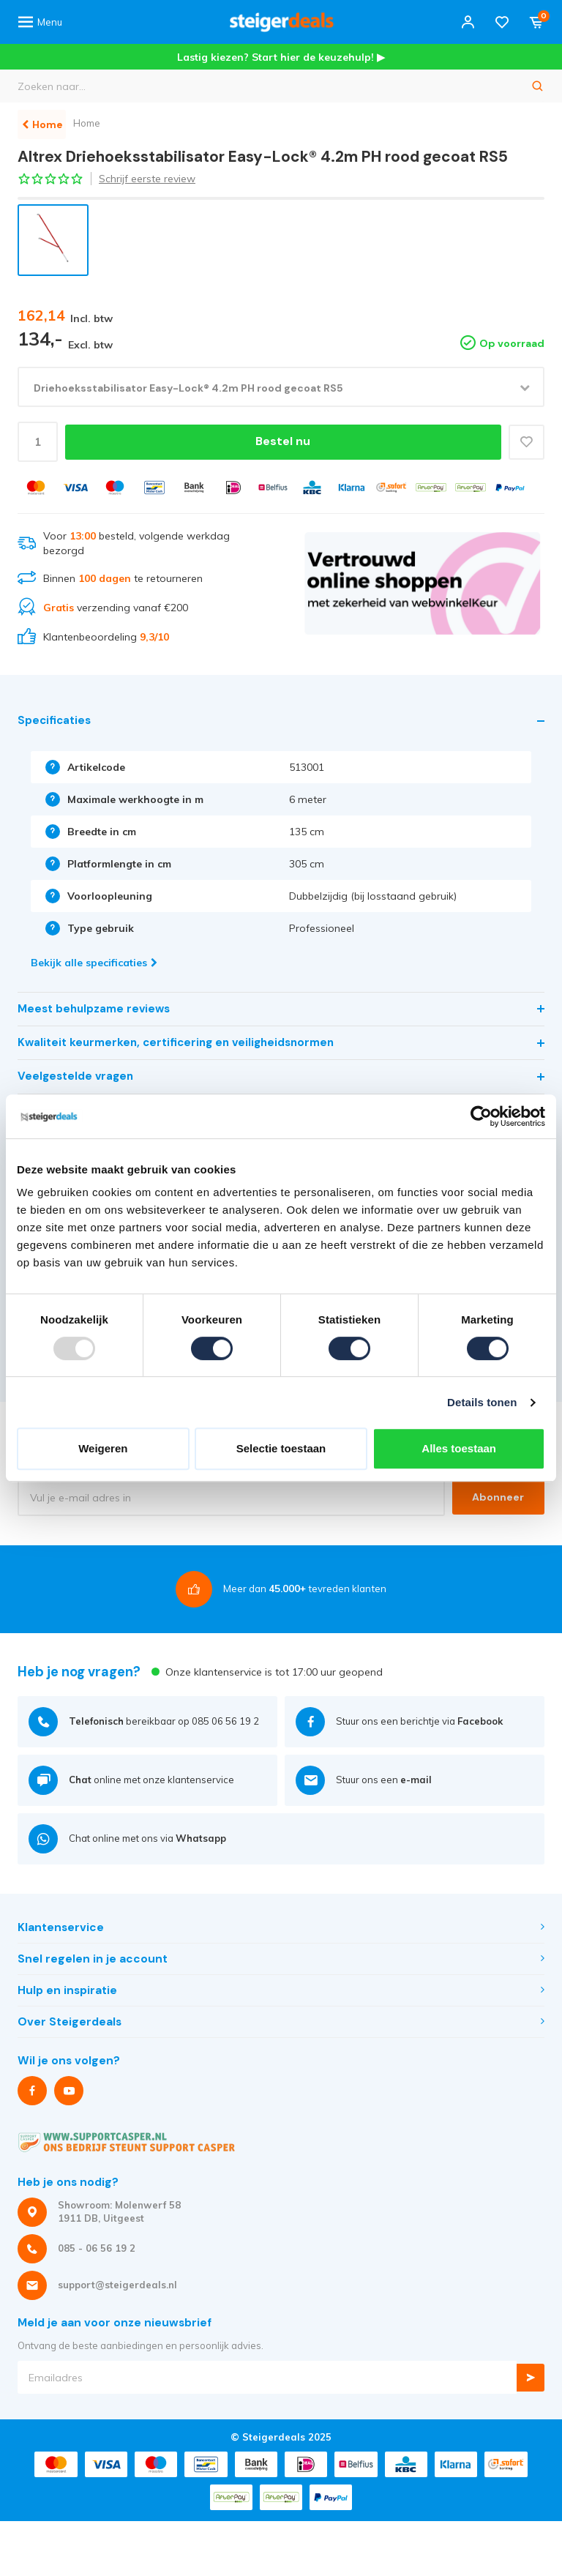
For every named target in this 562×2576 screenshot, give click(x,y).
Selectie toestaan (281, 1448)
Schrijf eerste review (147, 178)
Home (99, 123)
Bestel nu (281, 442)
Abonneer (496, 1497)
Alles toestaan (459, 1448)
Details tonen (482, 1402)
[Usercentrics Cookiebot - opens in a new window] (481, 1116)
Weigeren (102, 1448)
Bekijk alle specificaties (94, 962)
